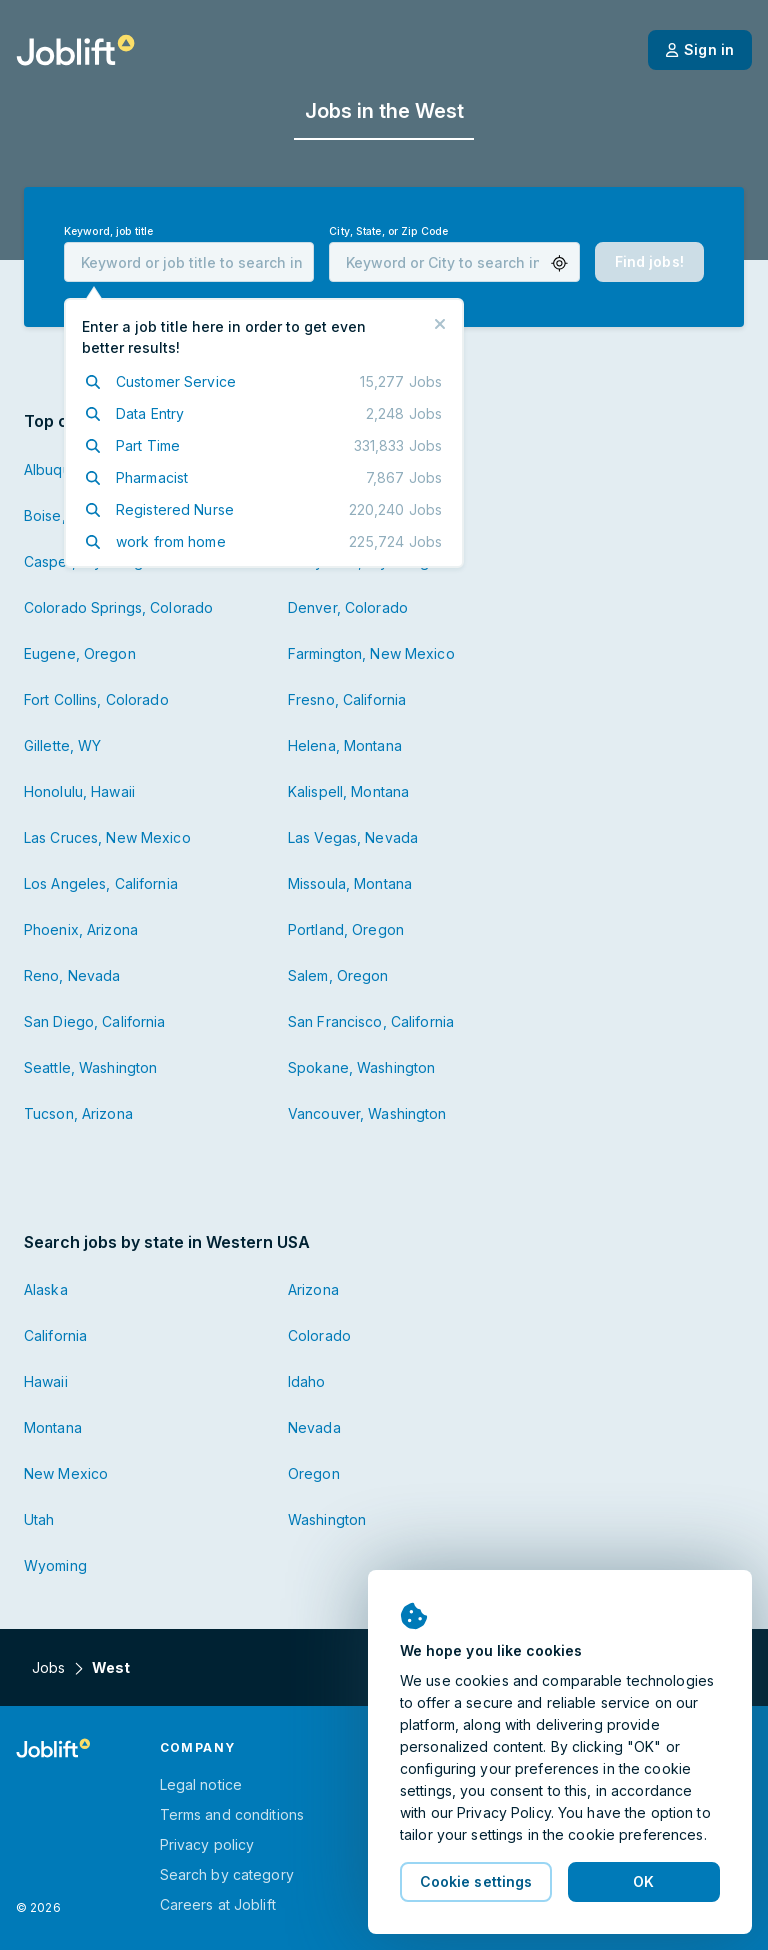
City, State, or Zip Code (388, 231)
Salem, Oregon (338, 975)
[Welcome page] (75, 50)
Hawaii (46, 1381)
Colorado (319, 1335)
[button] (559, 263)
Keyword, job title (108, 231)
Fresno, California (347, 699)
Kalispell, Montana (348, 791)
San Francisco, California (371, 1021)
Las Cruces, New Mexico (107, 837)
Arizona (313, 1289)
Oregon (314, 1473)
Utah (39, 1519)
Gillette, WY (62, 745)
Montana (53, 1427)
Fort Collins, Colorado (96, 699)
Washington (327, 1519)
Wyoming (55, 1565)
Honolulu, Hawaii (79, 791)
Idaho (307, 1381)
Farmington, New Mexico (371, 653)
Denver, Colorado (348, 607)
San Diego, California (95, 1021)
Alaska (46, 1289)
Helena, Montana (345, 745)
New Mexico (66, 1473)
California (55, 1335)
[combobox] (189, 262)
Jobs (48, 1667)
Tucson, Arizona (78, 1113)
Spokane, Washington (361, 1067)
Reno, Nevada (72, 975)
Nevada (314, 1427)
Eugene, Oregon (80, 653)
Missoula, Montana (350, 883)
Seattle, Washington (90, 1067)
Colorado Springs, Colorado (118, 607)
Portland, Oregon (346, 929)
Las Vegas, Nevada (353, 837)
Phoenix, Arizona (81, 929)
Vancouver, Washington (367, 1113)
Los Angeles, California (101, 883)
